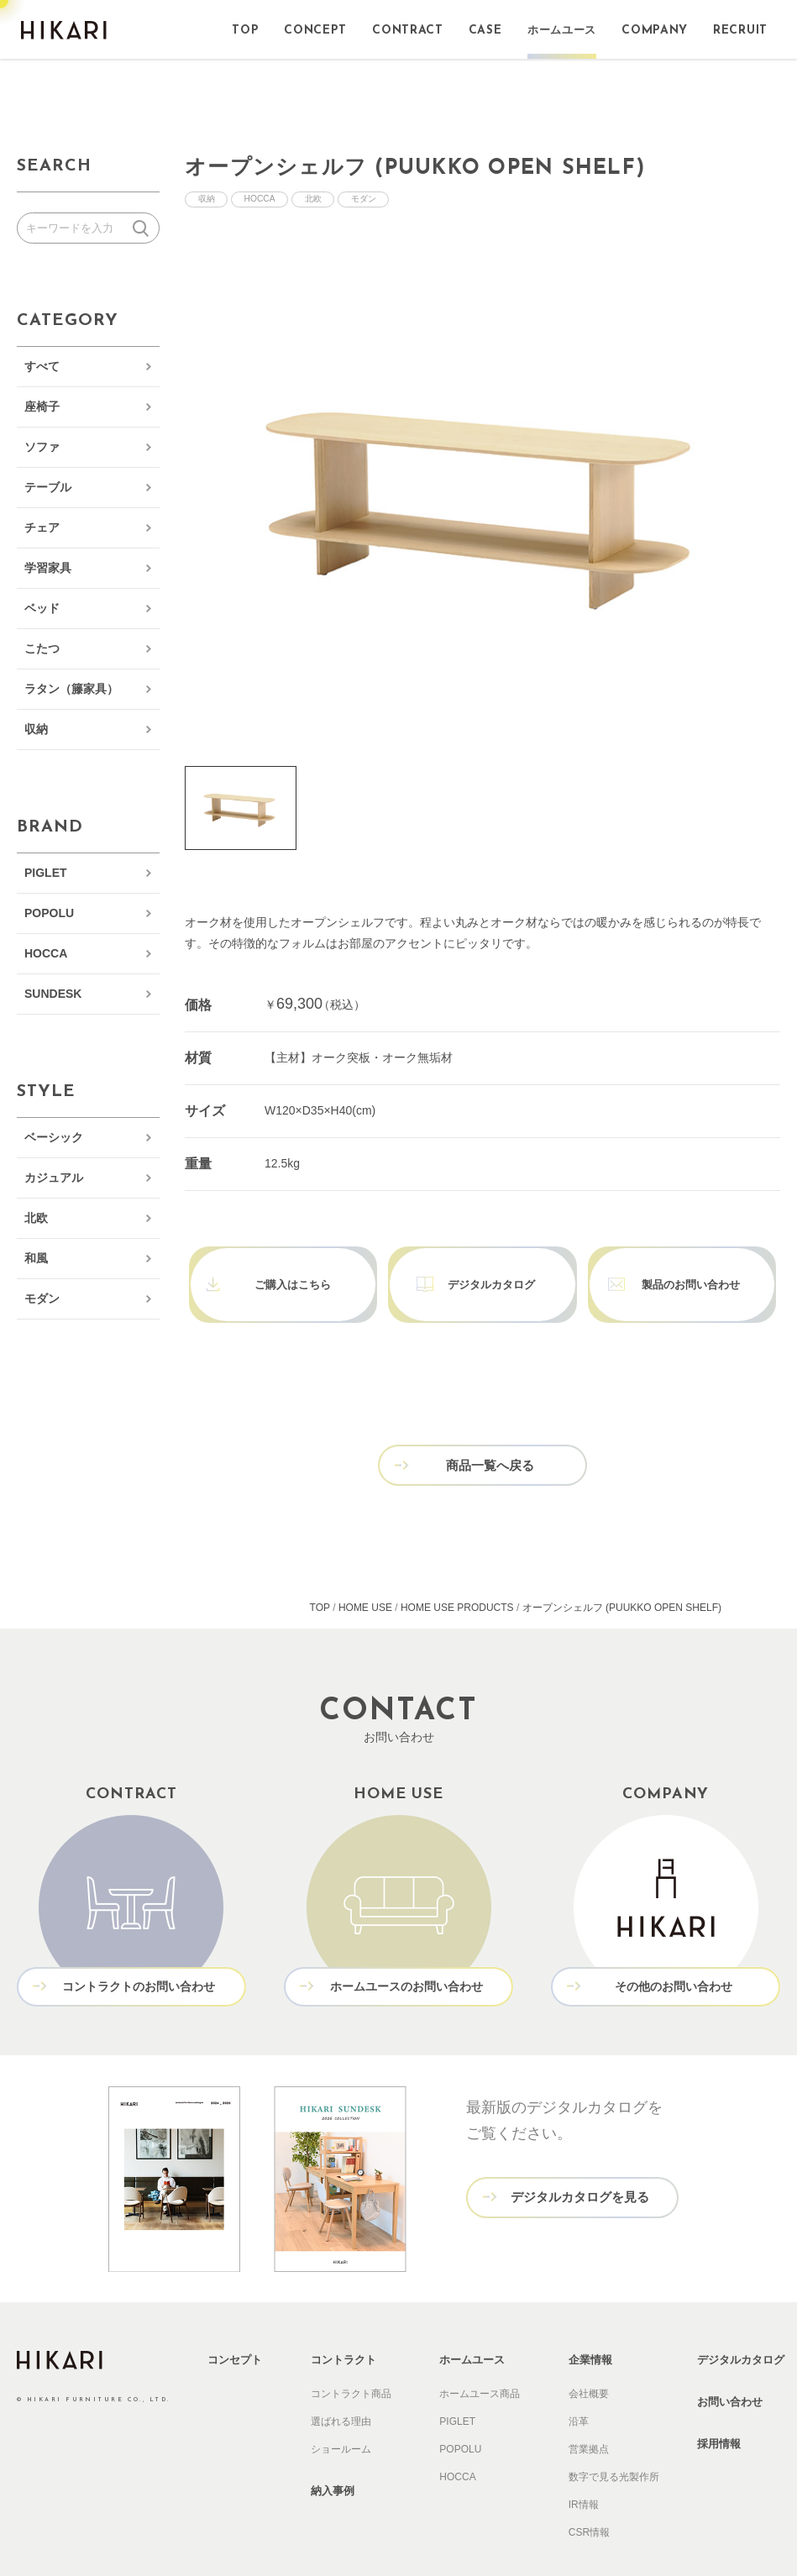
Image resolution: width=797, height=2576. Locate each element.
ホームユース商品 (479, 2352)
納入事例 (332, 2449)
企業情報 (590, 2318)
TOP (320, 1570)
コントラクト (343, 2318)
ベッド (42, 608)
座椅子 (42, 406)
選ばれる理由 (341, 2380)
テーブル (47, 487)
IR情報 (584, 2463)
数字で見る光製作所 (614, 2436)
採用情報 (719, 2402)
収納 (36, 729)
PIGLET (45, 872)
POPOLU (49, 913)
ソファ (42, 447)
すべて (42, 366)
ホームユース (472, 2318)
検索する (144, 228)
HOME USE (365, 1570)
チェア (42, 527)
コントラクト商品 (351, 2352)
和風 (36, 1258)
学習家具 (47, 567)
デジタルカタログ (740, 2318)
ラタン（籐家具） (71, 688)
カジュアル (53, 1177)
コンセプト (234, 2318)
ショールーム (341, 2408)
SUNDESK (52, 993)
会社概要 (589, 2352)
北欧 (36, 1218)
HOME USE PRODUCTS (457, 1570)
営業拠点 (589, 2408)
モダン (42, 1298)
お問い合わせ (730, 2360)
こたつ (42, 648)
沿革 (579, 2380)
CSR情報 (589, 2491)
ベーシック (53, 1137)
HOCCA (45, 953)
